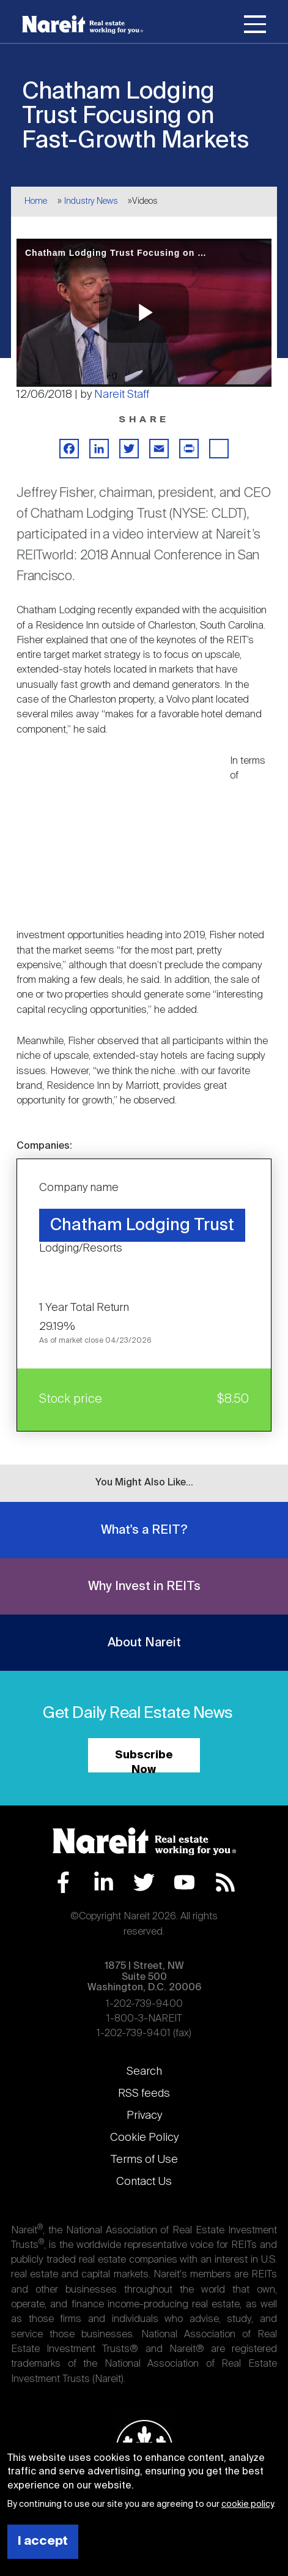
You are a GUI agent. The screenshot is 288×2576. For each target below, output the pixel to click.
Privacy (144, 2115)
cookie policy (247, 2504)
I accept (43, 2541)
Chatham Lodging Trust (142, 1225)
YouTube (184, 1882)
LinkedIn (103, 1882)
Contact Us (144, 2181)
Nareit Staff (121, 394)
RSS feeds (144, 2093)
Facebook (63, 1882)
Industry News (91, 201)
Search (144, 2071)
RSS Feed (225, 1882)
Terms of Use (144, 2159)
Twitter (144, 1882)
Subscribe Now (144, 1761)
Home (35, 201)
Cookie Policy (144, 2137)
